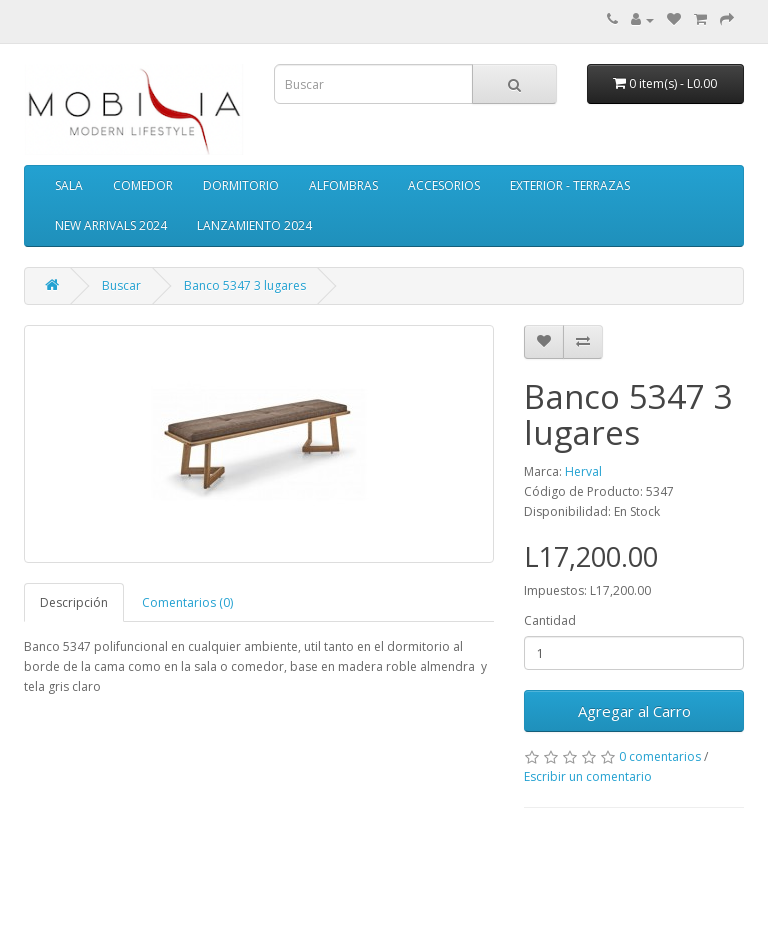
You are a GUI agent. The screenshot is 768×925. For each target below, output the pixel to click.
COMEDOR (143, 185)
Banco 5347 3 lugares (245, 285)
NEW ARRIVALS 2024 (111, 225)
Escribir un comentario (588, 776)
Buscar (121, 285)
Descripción (74, 602)
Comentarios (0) (187, 602)
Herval (583, 471)
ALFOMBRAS (343, 185)
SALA (69, 185)
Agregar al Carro (634, 711)
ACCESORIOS (444, 185)
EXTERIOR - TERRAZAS (570, 185)
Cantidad (550, 620)
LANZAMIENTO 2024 (254, 225)
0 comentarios (660, 756)
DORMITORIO (241, 185)
